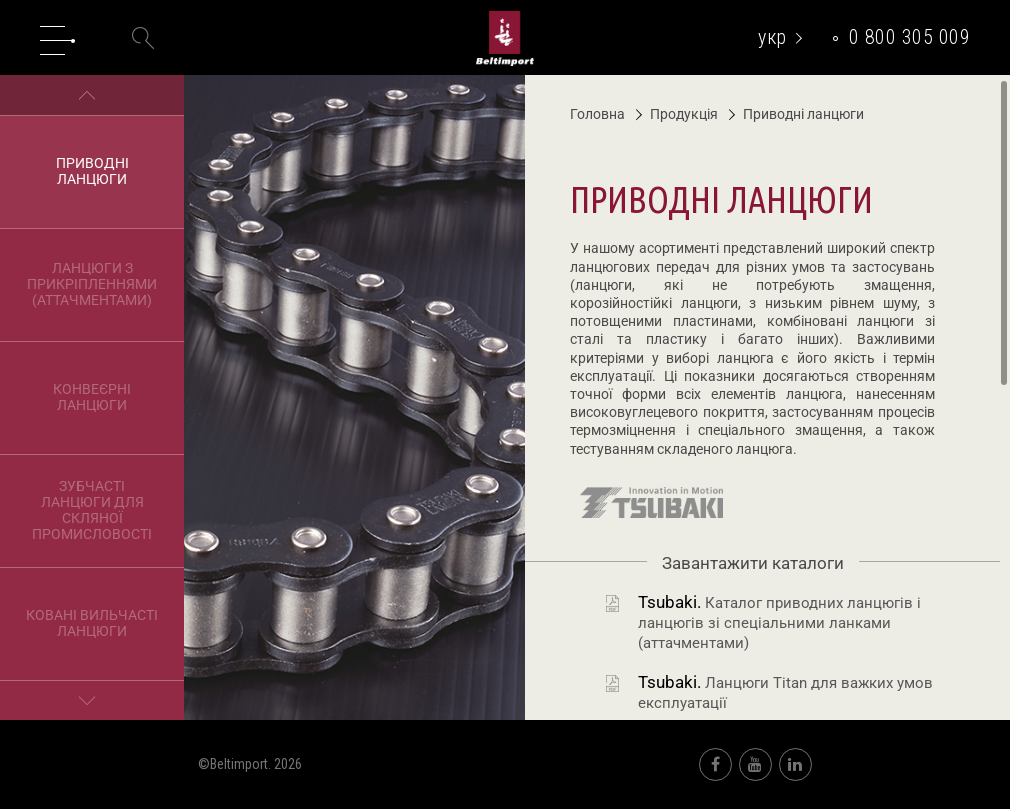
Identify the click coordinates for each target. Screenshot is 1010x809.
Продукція (677, 114)
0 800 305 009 (910, 37)
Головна (597, 114)
